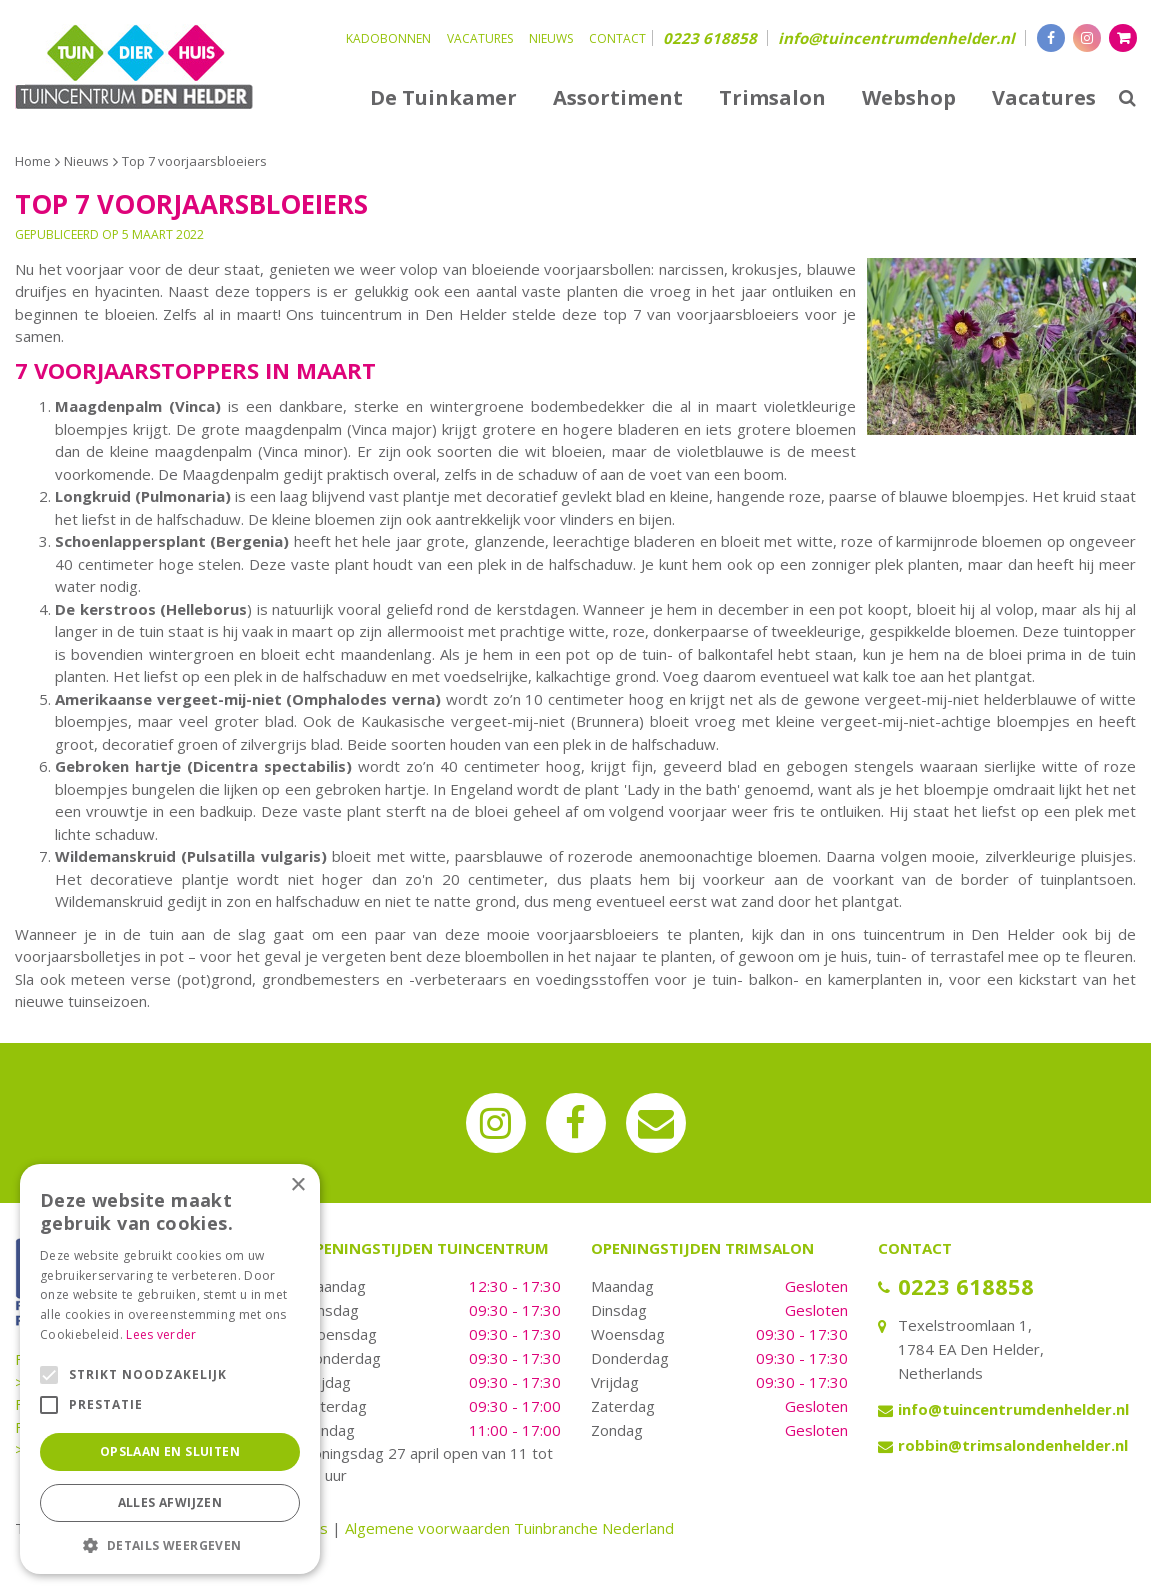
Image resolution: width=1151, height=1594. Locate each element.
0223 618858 (710, 38)
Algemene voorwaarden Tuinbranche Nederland (509, 1528)
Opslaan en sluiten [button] (170, 1451)
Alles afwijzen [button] (170, 1502)
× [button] (297, 1185)
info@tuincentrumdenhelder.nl (896, 38)
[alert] (170, 1369)
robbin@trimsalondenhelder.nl (1013, 1445)
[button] (170, 1544)
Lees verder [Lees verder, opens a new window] (161, 1334)
